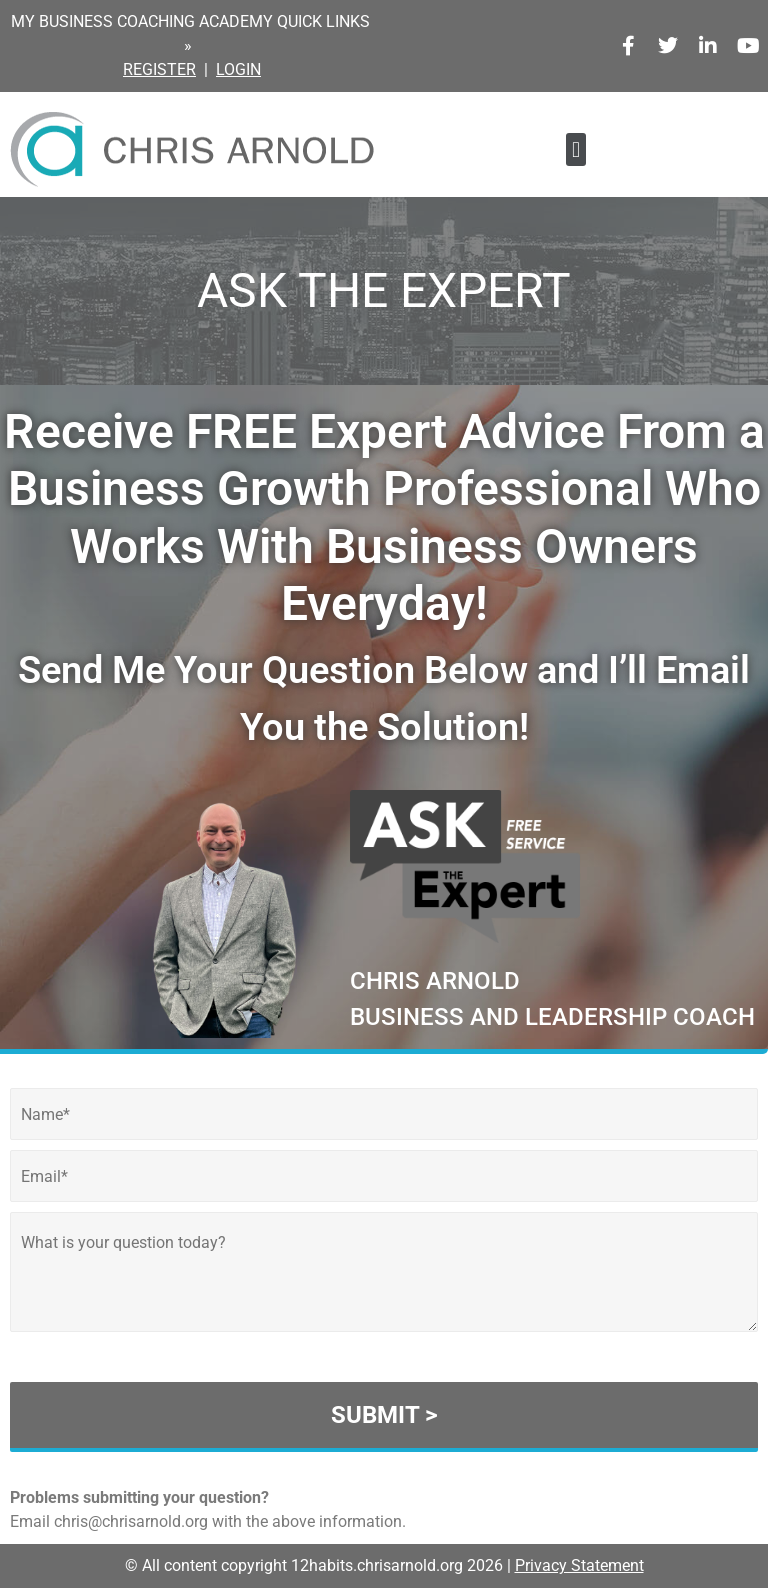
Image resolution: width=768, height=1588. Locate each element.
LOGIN (238, 69)
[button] (575, 149)
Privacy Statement (579, 1565)
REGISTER (159, 69)
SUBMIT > (384, 1415)
